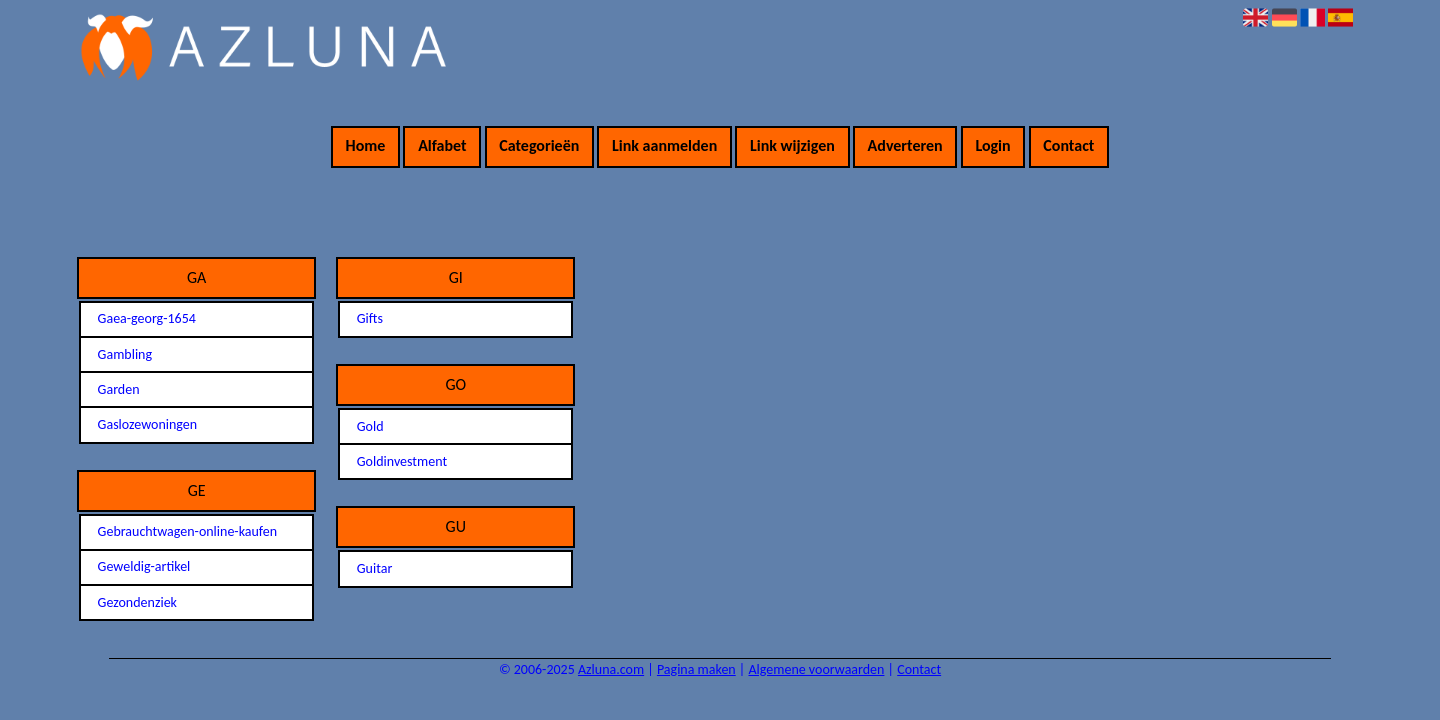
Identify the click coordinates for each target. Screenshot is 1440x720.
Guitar (375, 568)
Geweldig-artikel (144, 566)
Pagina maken (696, 669)
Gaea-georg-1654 (147, 318)
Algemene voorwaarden (816, 669)
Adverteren (905, 145)
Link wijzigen (792, 145)
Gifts (370, 318)
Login (992, 145)
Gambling (125, 354)
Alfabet (442, 145)
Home (366, 145)
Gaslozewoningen (148, 424)
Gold (370, 426)
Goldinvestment (402, 461)
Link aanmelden (664, 145)
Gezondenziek (137, 602)
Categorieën (539, 145)
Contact (1068, 145)
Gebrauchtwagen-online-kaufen (187, 531)
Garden (119, 389)
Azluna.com (611, 669)
